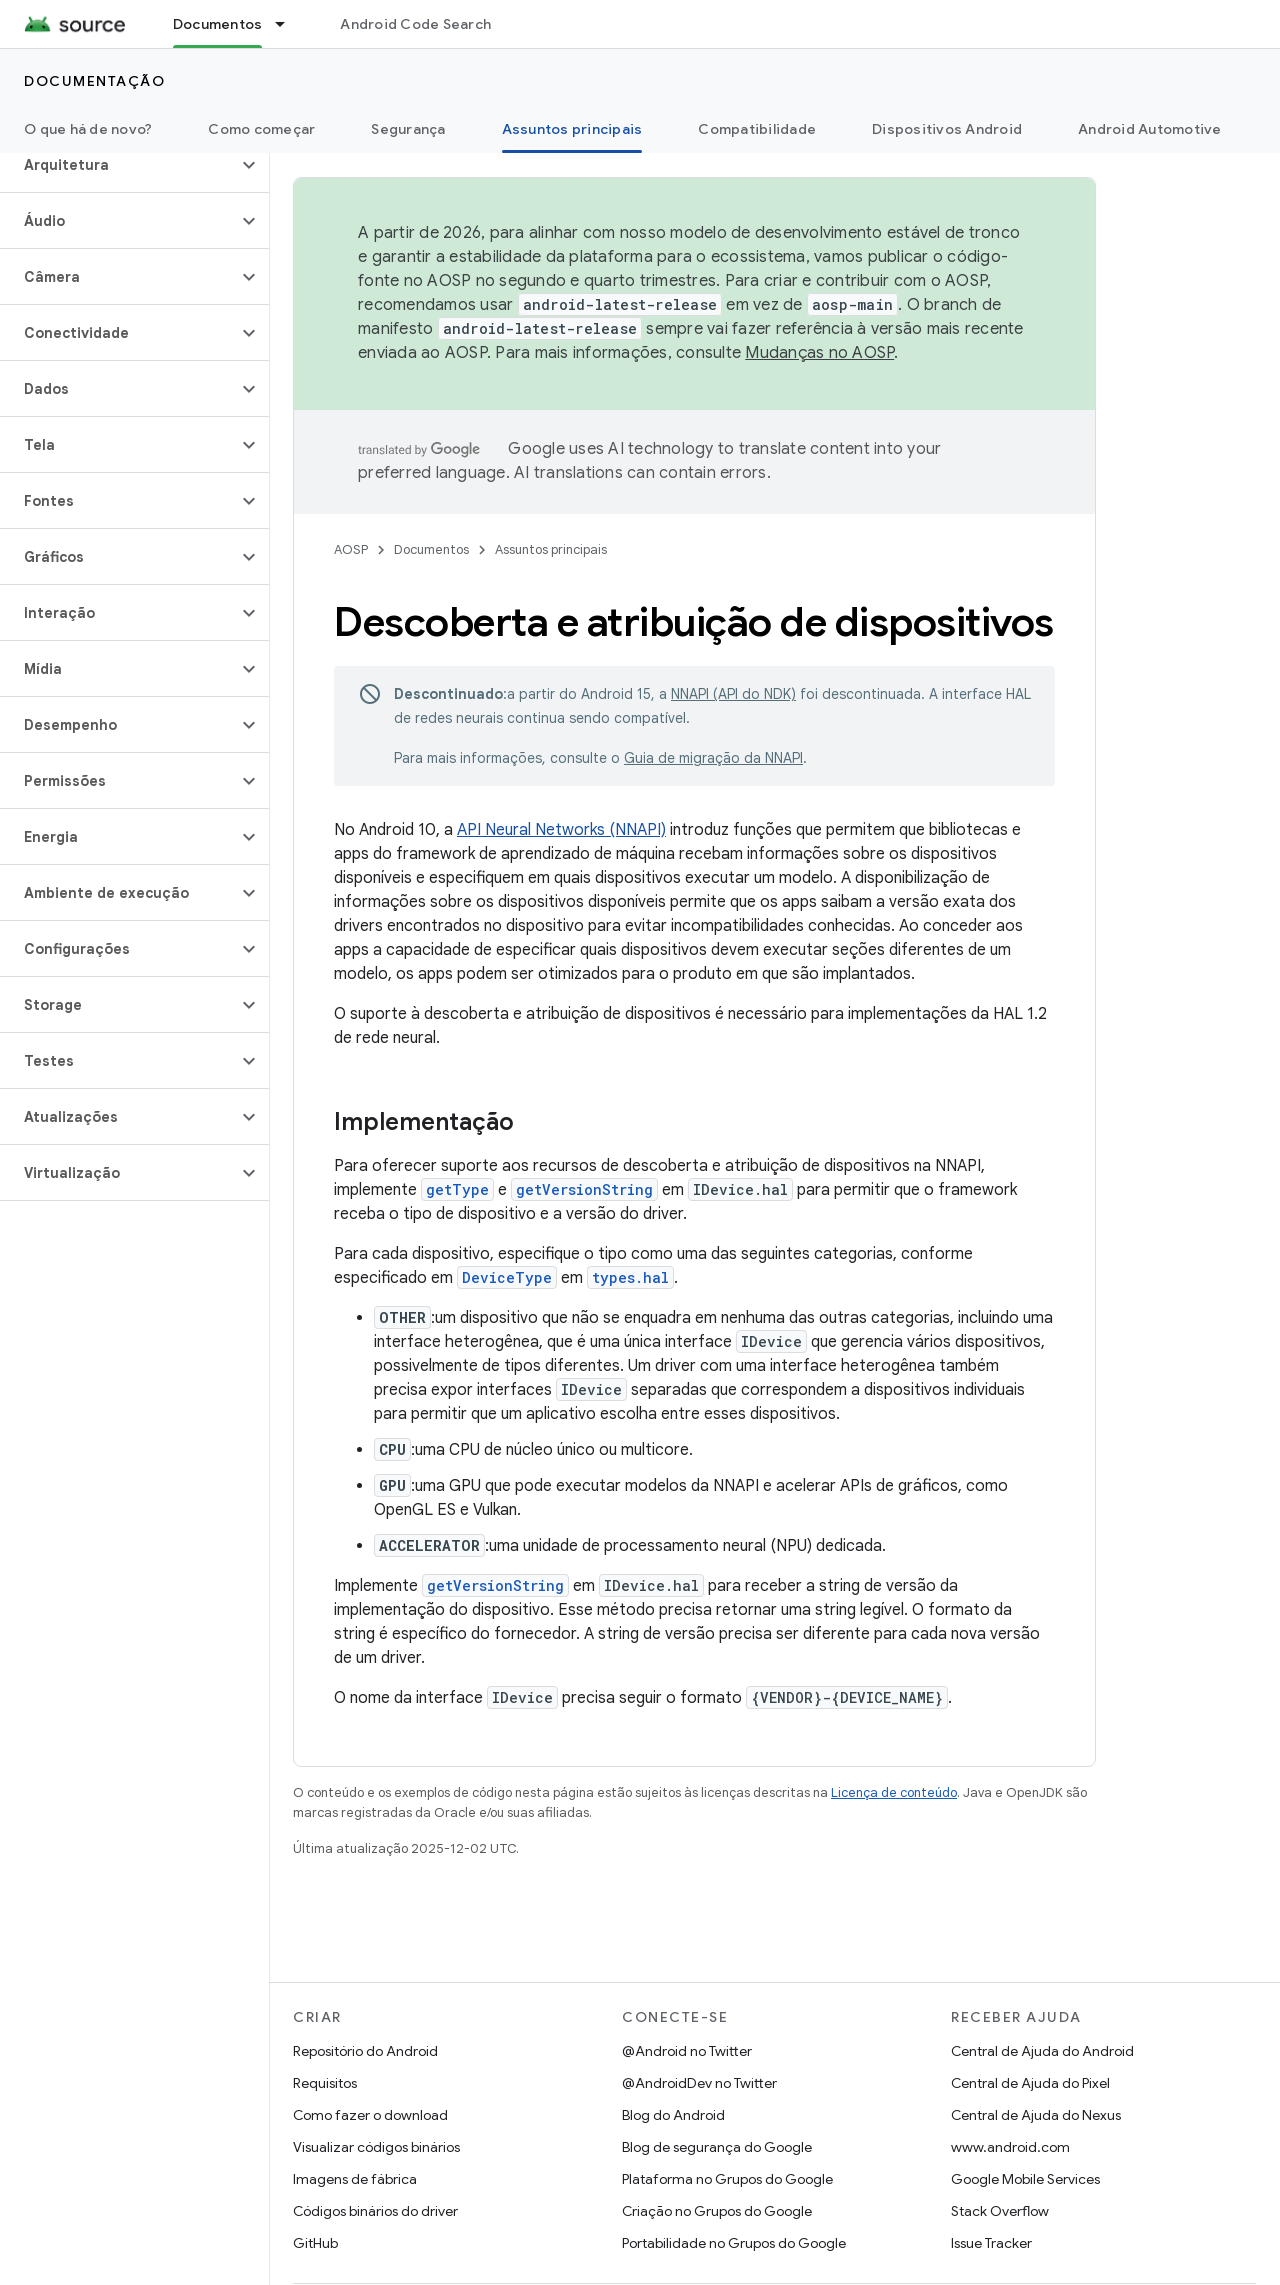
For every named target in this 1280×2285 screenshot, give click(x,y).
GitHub (315, 2243)
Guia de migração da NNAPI (713, 758)
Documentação (94, 81)
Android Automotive (1150, 129)
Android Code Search (415, 24)
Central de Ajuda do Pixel (1030, 2083)
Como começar (261, 129)
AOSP (351, 549)
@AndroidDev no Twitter (699, 2083)
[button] (118, 165)
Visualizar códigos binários (376, 2147)
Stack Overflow (1000, 2211)
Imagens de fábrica (355, 2179)
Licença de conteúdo (894, 1792)
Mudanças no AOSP (819, 353)
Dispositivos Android (947, 129)
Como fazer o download (370, 2115)
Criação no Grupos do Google (717, 2211)
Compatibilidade (757, 129)
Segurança (408, 129)
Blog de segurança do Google (717, 2147)
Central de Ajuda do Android (1042, 2051)
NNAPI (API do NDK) (733, 694)
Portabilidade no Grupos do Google (734, 2243)
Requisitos (325, 2083)
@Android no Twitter (687, 2051)
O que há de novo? (88, 129)
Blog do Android (673, 2115)
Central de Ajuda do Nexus (1036, 2115)
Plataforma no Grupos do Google (727, 2179)
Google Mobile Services (1025, 2179)
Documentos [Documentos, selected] (218, 24)
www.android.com (1010, 2147)
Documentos (431, 549)
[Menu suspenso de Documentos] (289, 24)
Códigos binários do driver (375, 2211)
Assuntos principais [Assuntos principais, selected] (572, 129)
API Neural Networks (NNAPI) (561, 830)
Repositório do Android (365, 2051)
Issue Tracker (991, 2243)
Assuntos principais (551, 549)
